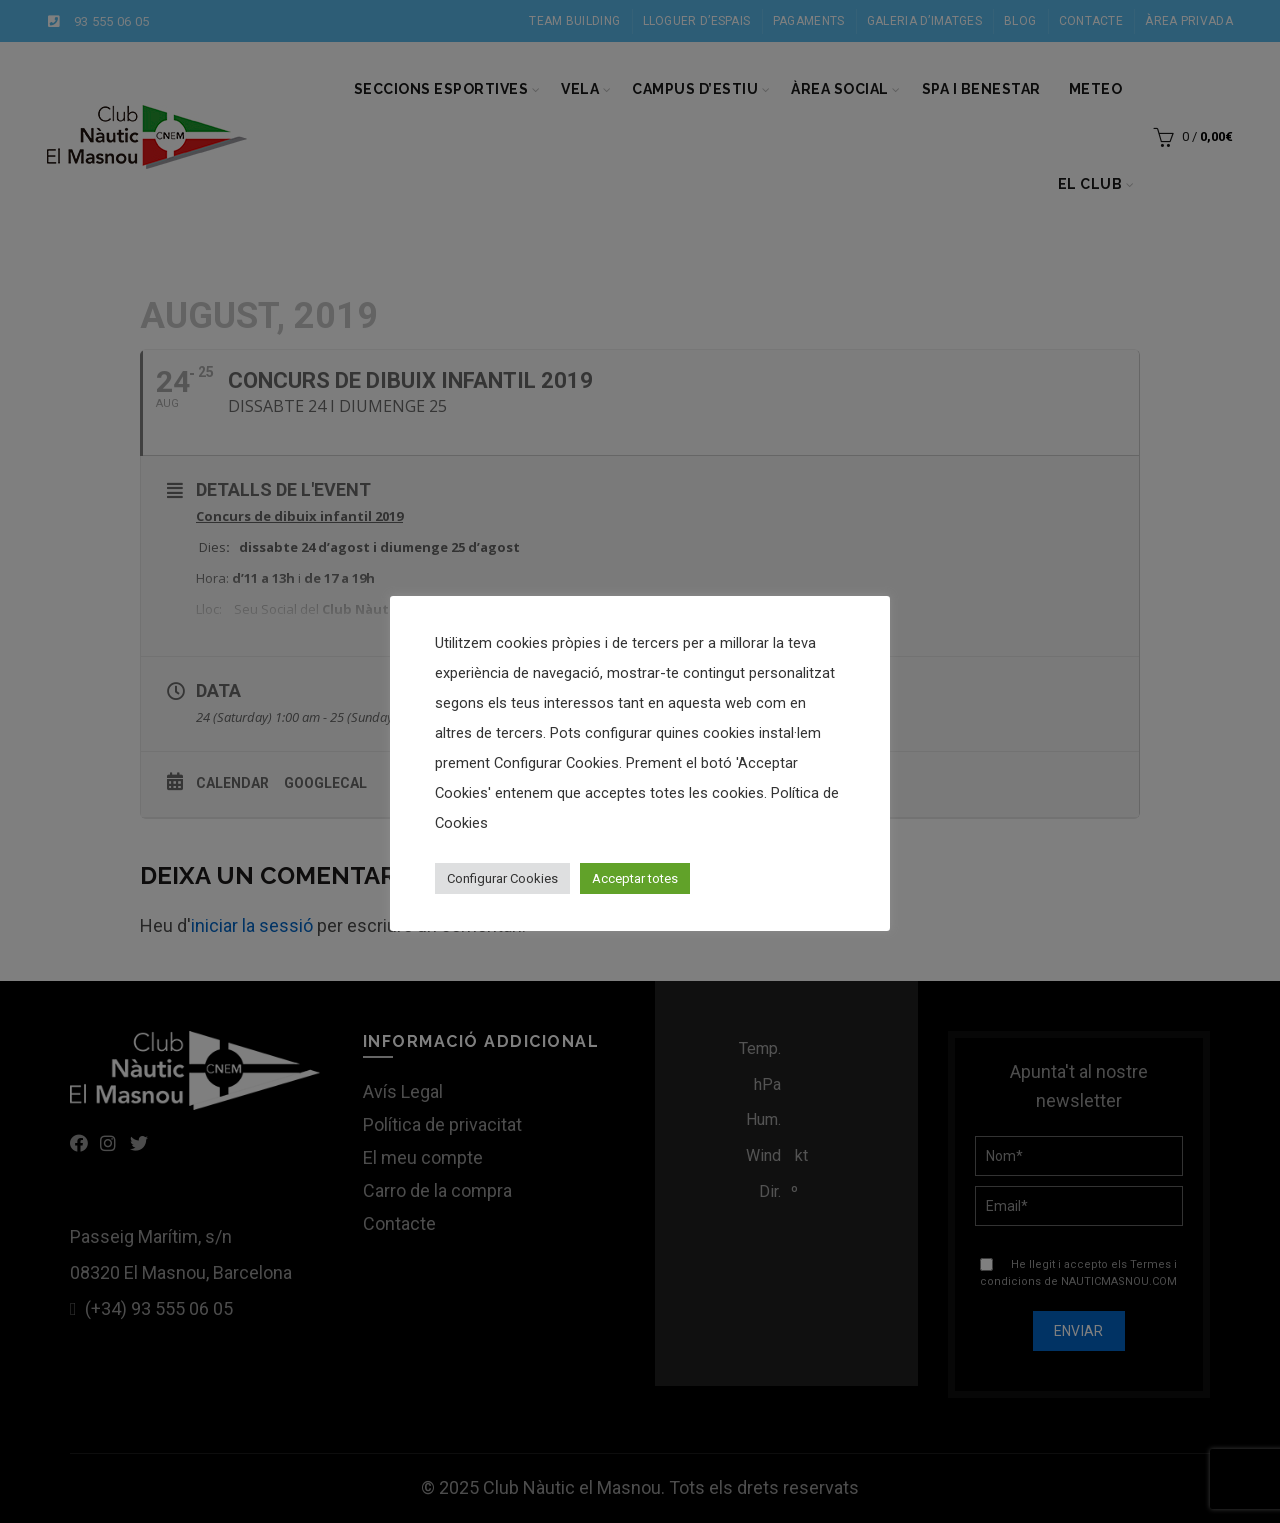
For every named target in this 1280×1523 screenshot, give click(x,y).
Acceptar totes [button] (635, 878)
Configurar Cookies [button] (502, 878)
